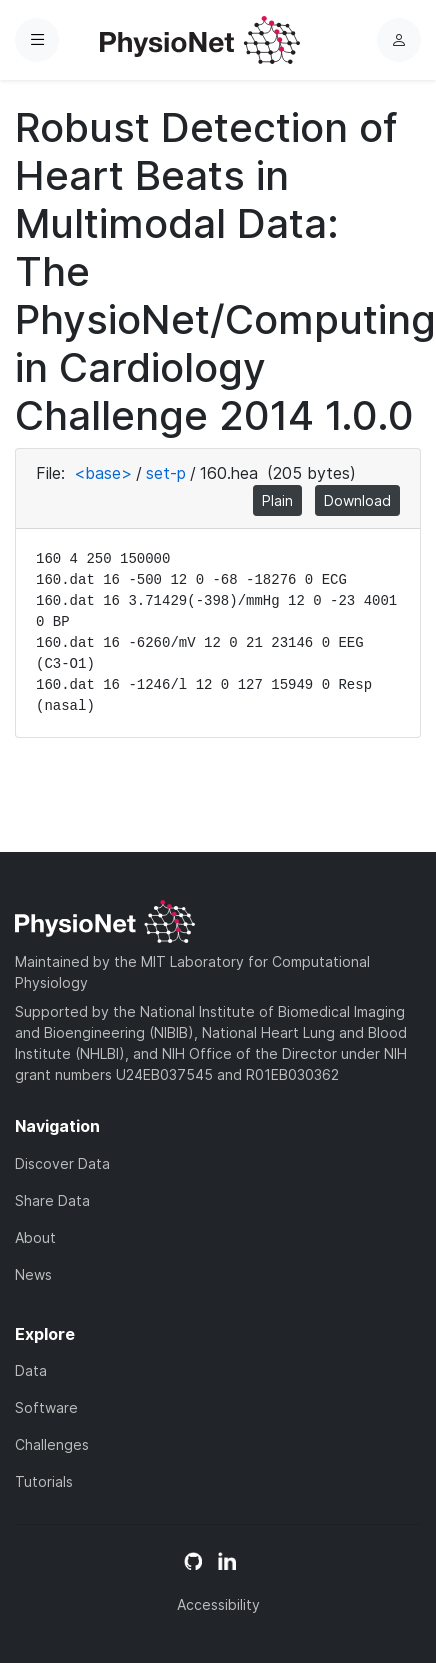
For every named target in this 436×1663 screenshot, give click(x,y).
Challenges (52, 1444)
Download (357, 500)
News (33, 1274)
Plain (277, 500)
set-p (166, 473)
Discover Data (62, 1163)
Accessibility (218, 1604)
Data (31, 1370)
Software (46, 1407)
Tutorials (44, 1481)
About (35, 1237)
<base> (103, 473)
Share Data (52, 1200)
